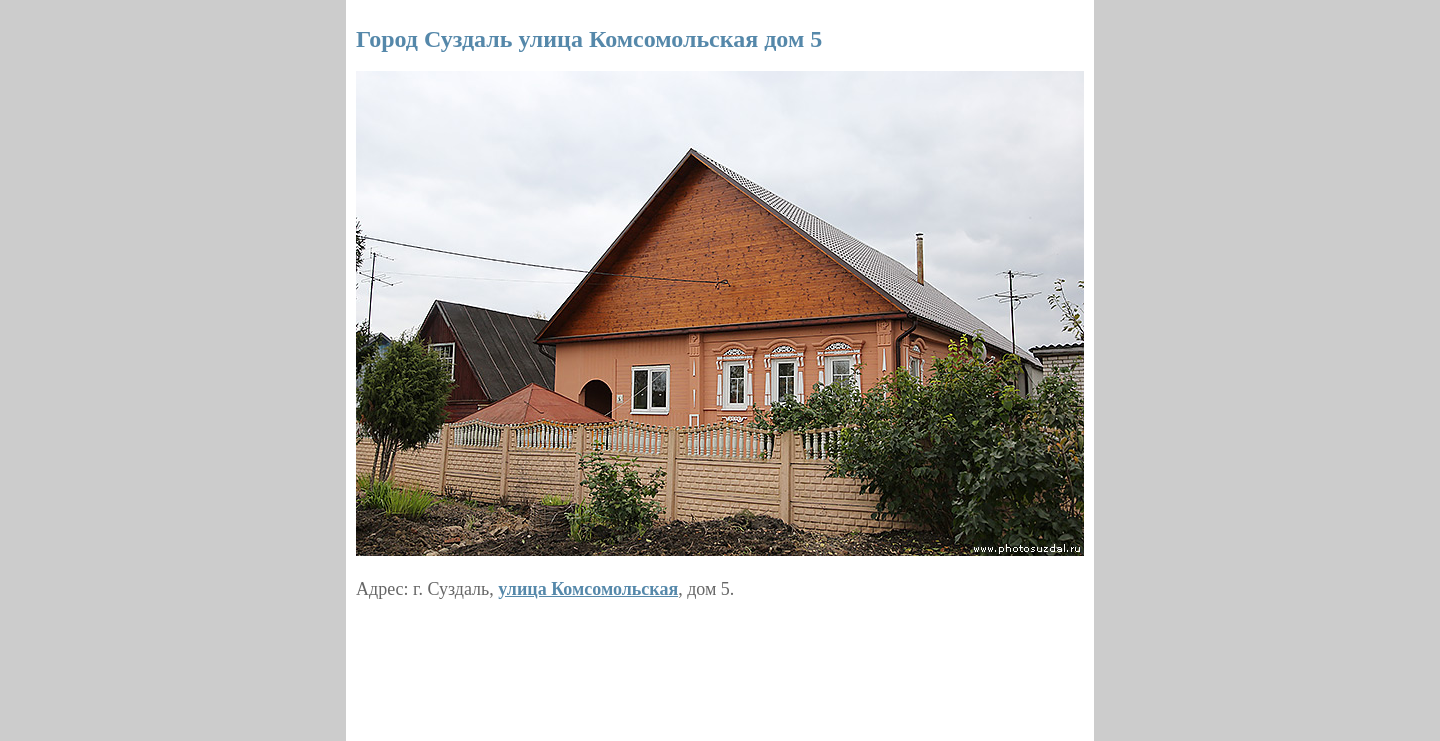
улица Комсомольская (588, 589)
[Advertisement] (720, 663)
